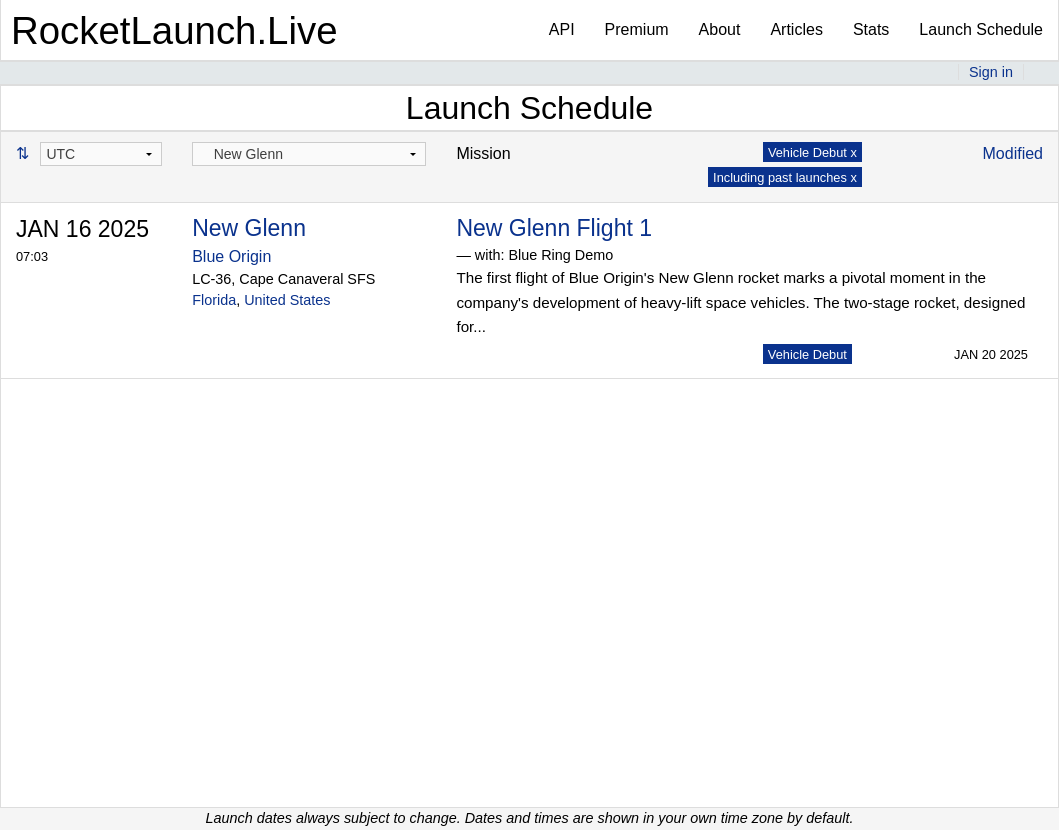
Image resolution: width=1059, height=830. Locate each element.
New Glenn (249, 228)
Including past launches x (785, 177)
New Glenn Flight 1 (554, 228)
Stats (871, 29)
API (562, 29)
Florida (214, 300)
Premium (637, 29)
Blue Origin (231, 256)
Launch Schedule (981, 29)
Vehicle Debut (807, 354)
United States (287, 300)
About (720, 29)
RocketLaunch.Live (174, 30)
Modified (1013, 153)
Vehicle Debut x (812, 152)
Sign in (991, 72)
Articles (796, 29)
